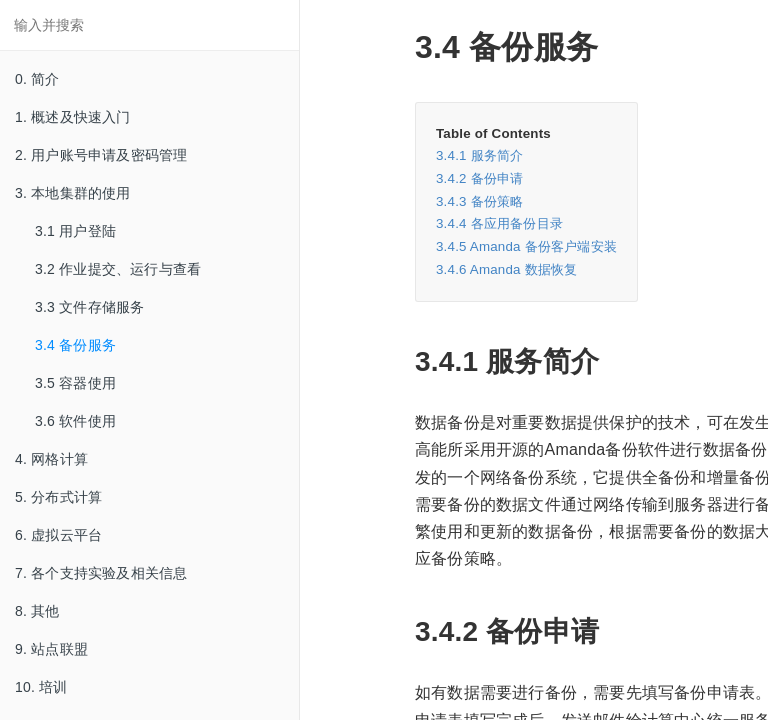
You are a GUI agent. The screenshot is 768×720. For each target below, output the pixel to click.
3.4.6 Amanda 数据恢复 (506, 269)
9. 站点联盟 (51, 649)
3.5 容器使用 (75, 383)
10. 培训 (41, 687)
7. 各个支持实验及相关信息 (101, 573)
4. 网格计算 (51, 459)
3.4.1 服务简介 (479, 155)
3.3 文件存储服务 (89, 307)
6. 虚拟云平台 (58, 535)
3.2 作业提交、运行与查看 (118, 269)
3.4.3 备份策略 (479, 201)
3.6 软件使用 (75, 421)
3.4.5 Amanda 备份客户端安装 (526, 246)
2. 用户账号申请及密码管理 (101, 155)
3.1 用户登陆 (75, 231)
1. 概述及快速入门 (73, 117)
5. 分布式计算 (58, 497)
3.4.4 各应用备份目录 (499, 223)
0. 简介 (37, 79)
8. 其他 (37, 611)
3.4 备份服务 (75, 345)
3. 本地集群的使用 (73, 193)
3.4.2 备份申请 (479, 178)
